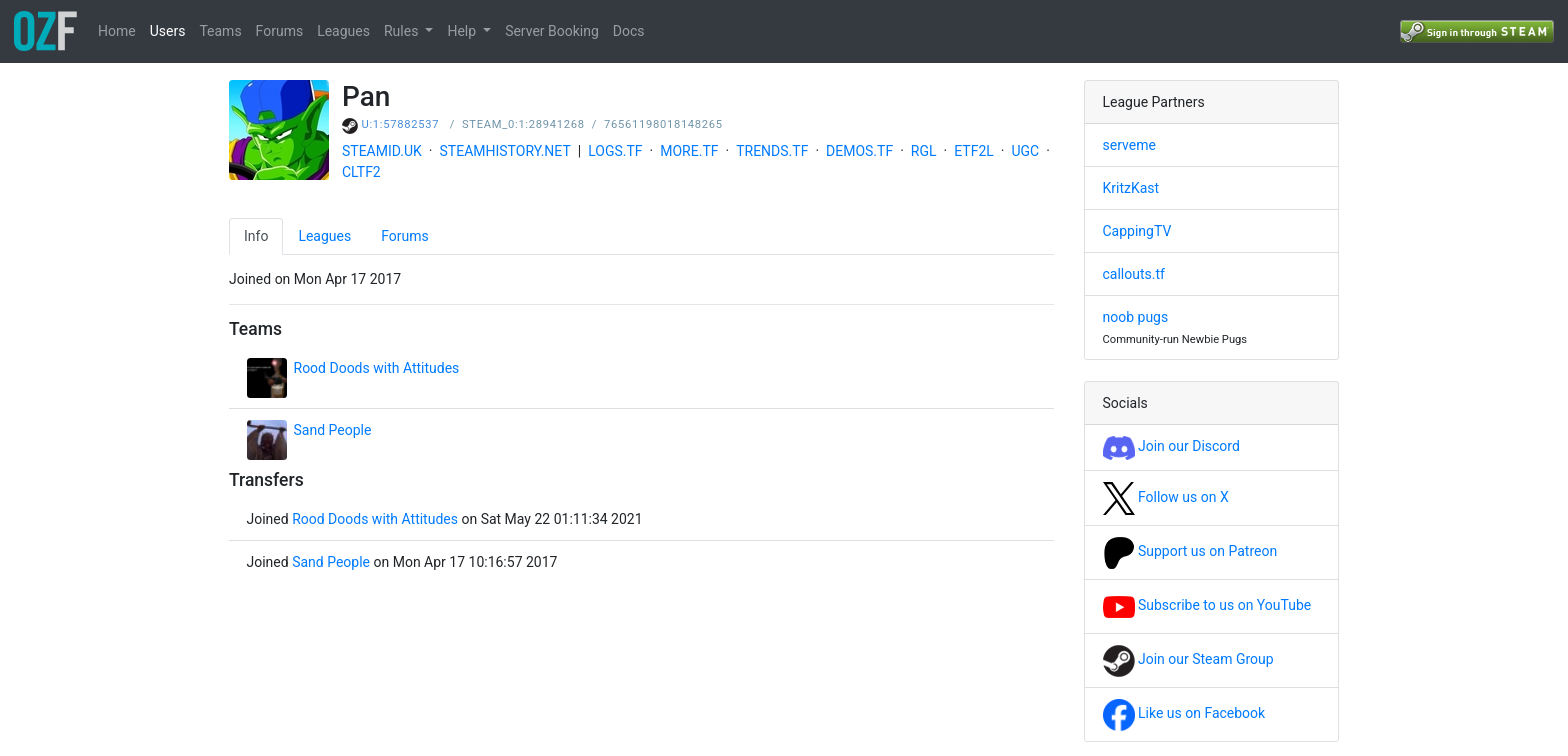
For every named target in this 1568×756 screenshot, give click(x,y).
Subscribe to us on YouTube (1207, 605)
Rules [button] (403, 31)
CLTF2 (361, 172)
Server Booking (552, 31)
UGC (1025, 151)
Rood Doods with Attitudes (377, 368)
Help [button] (463, 31)
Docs (629, 31)
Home (117, 31)
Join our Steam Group (1188, 659)
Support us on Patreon (1190, 551)
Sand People (333, 430)
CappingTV (1137, 231)
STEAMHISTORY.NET (505, 151)
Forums (280, 31)
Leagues (343, 31)
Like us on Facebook (1184, 713)
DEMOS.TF (859, 151)
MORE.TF (689, 151)
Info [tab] (256, 236)
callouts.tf (1134, 274)
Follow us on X (1166, 497)
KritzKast (1131, 188)
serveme (1129, 145)
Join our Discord (1171, 446)
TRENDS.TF (772, 151)
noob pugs (1136, 317)
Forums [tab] (405, 236)
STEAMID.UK (382, 151)
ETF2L (974, 151)
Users (168, 31)
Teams (220, 31)
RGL (924, 151)
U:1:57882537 (401, 124)
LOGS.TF (615, 151)
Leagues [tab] (324, 236)
